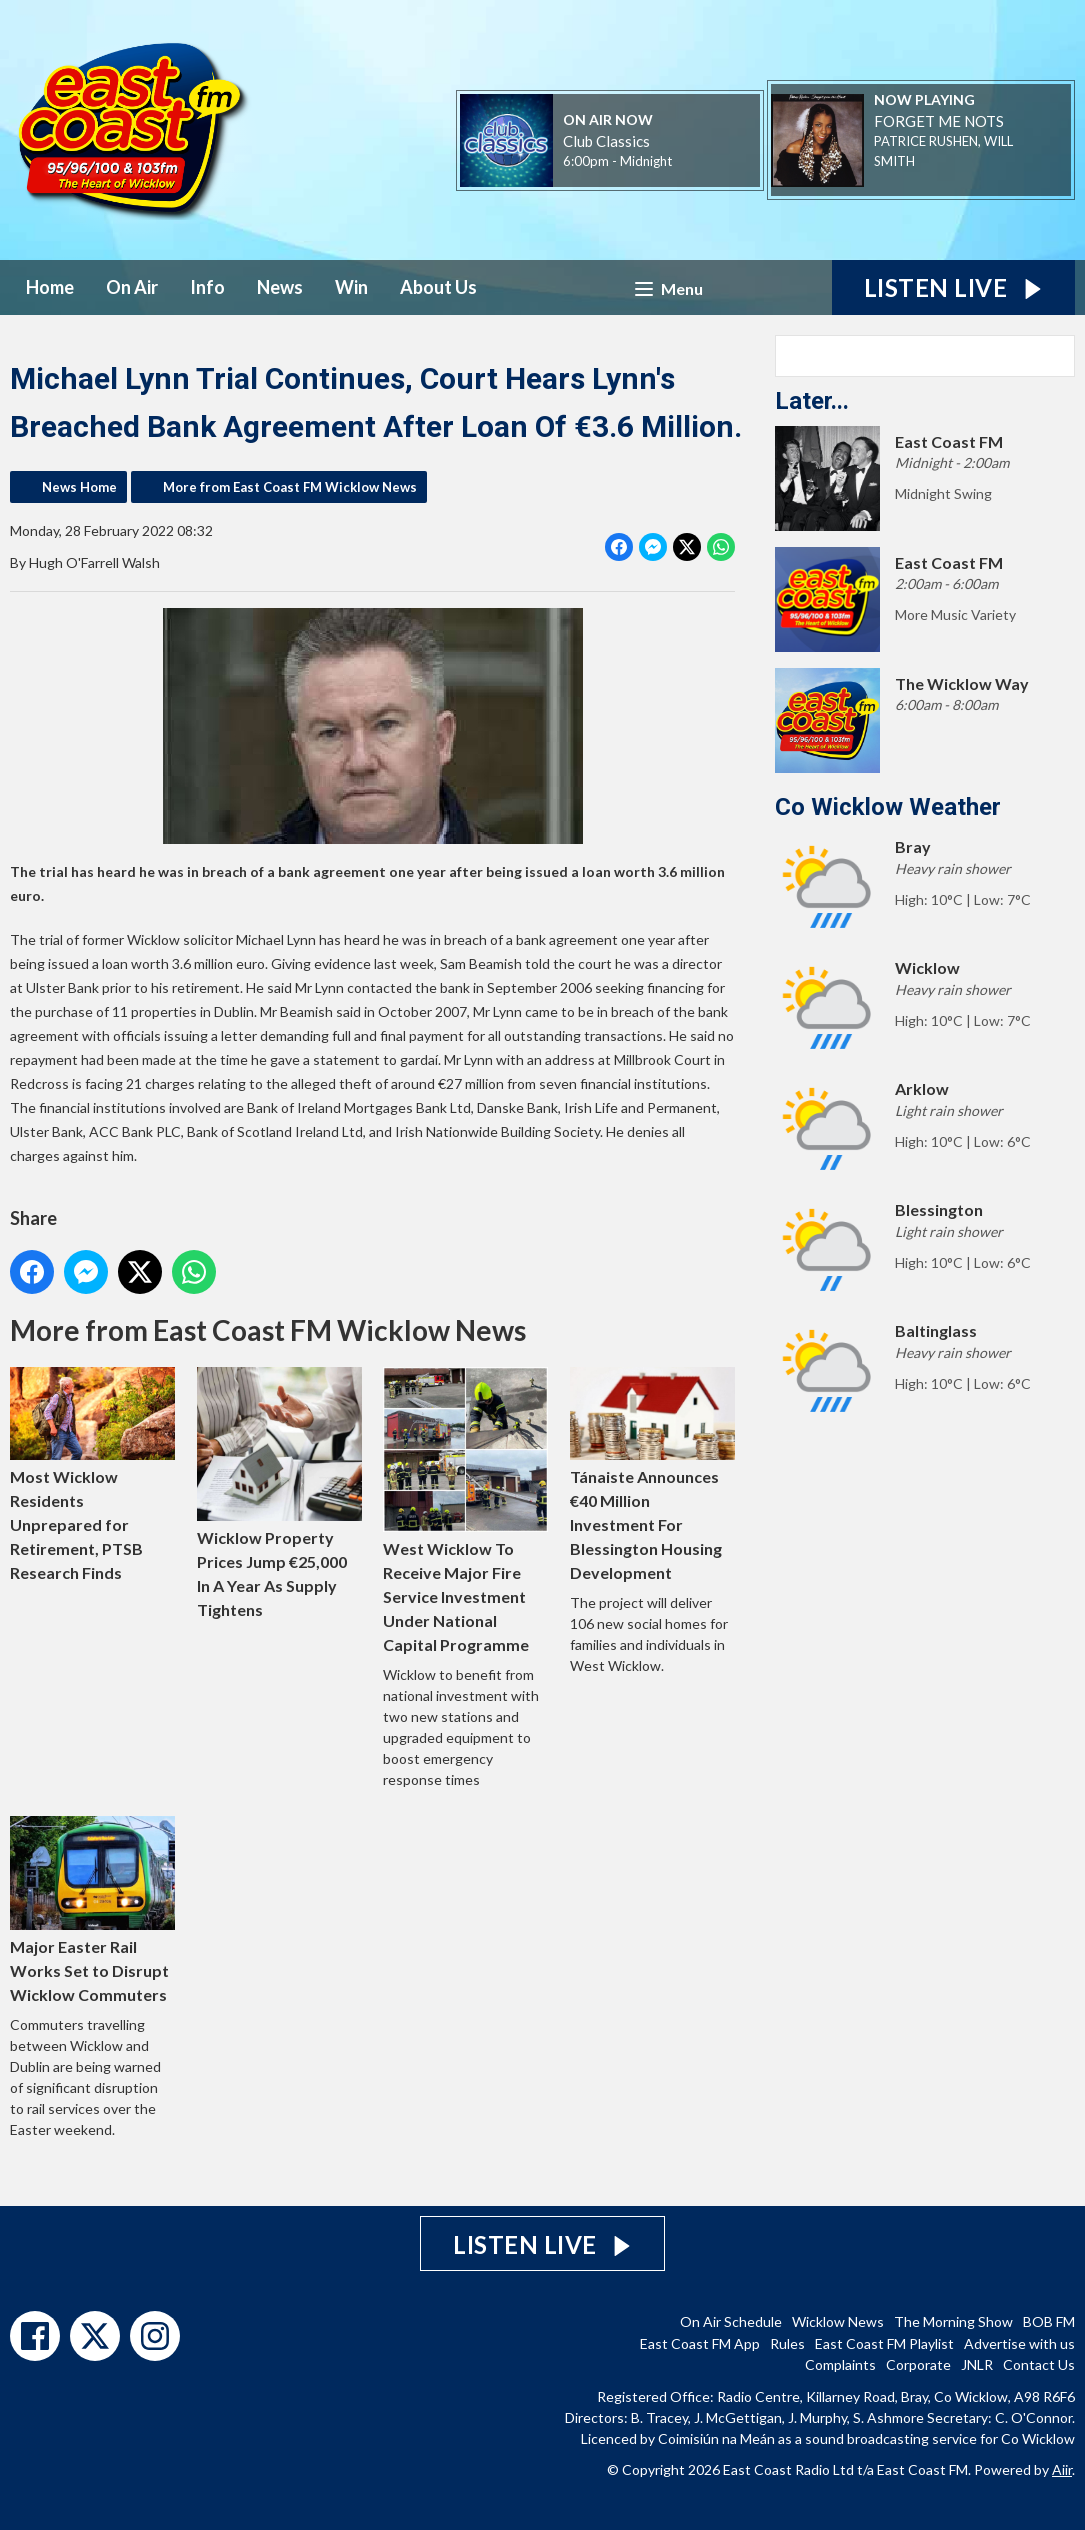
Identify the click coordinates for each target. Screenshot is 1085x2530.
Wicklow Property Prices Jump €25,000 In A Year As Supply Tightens (279, 1493)
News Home (79, 487)
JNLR (977, 2364)
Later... (812, 401)
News (280, 287)
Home (50, 287)
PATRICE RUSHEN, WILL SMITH (943, 151)
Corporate (918, 2364)
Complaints (840, 2364)
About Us (438, 287)
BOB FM (1049, 2321)
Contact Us (1039, 2364)
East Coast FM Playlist (884, 2343)
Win (351, 287)
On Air (132, 287)
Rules (787, 2343)
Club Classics (606, 141)
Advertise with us (1019, 2343)
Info (207, 287)
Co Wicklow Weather (888, 807)
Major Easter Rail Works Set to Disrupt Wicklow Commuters (92, 1910)
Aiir (1062, 2469)
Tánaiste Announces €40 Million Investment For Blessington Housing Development (652, 1474)
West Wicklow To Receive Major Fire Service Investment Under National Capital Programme (465, 1510)
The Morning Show (953, 2321)
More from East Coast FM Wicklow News (290, 487)
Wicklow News (838, 2321)
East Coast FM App (700, 2343)
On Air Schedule (731, 2321)
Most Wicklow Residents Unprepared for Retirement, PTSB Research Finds (92, 1474)
